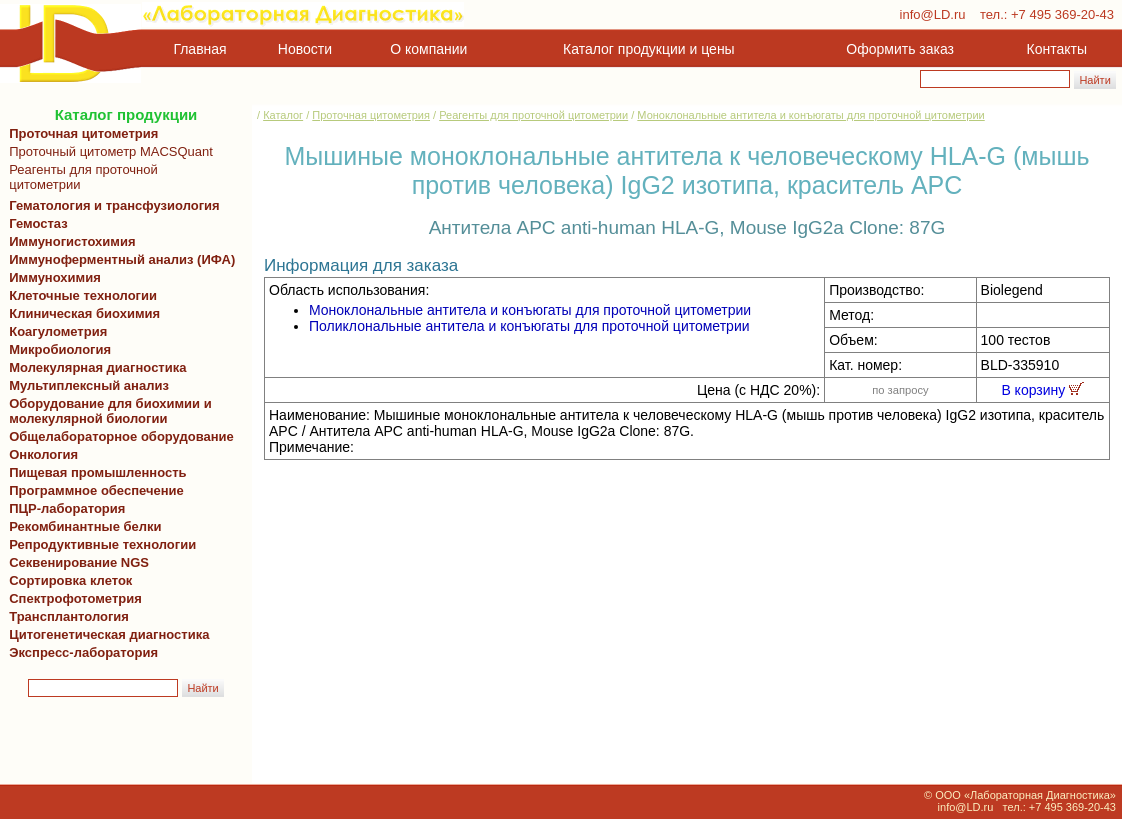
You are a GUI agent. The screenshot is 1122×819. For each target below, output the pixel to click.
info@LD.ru (933, 14)
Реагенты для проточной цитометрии (80, 177)
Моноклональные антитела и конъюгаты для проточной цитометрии (810, 115)
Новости (305, 49)
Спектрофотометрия (75, 598)
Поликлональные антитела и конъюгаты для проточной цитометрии (529, 326)
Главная (200, 49)
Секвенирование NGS (75, 562)
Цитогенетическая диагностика (105, 634)
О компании (426, 49)
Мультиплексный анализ (89, 385)
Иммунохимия (55, 277)
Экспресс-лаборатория (83, 652)
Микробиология (60, 349)
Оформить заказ (900, 49)
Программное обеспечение (96, 490)
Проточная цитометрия (80, 133)
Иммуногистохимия (69, 241)
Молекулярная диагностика (94, 367)
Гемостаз (38, 223)
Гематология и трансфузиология (111, 205)
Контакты (1057, 49)
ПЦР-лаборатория (63, 508)
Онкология (43, 454)
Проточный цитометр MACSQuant (107, 151)
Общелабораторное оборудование (118, 436)
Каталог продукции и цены (648, 49)
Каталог (283, 115)
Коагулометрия (58, 331)
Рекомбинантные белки (82, 526)
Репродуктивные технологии (99, 544)
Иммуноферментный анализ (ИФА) (118, 259)
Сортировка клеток (67, 580)
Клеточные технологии (79, 295)
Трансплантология (65, 616)
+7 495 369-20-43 (1062, 14)
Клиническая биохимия (81, 313)
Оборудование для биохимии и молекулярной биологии (107, 411)
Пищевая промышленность (98, 472)
